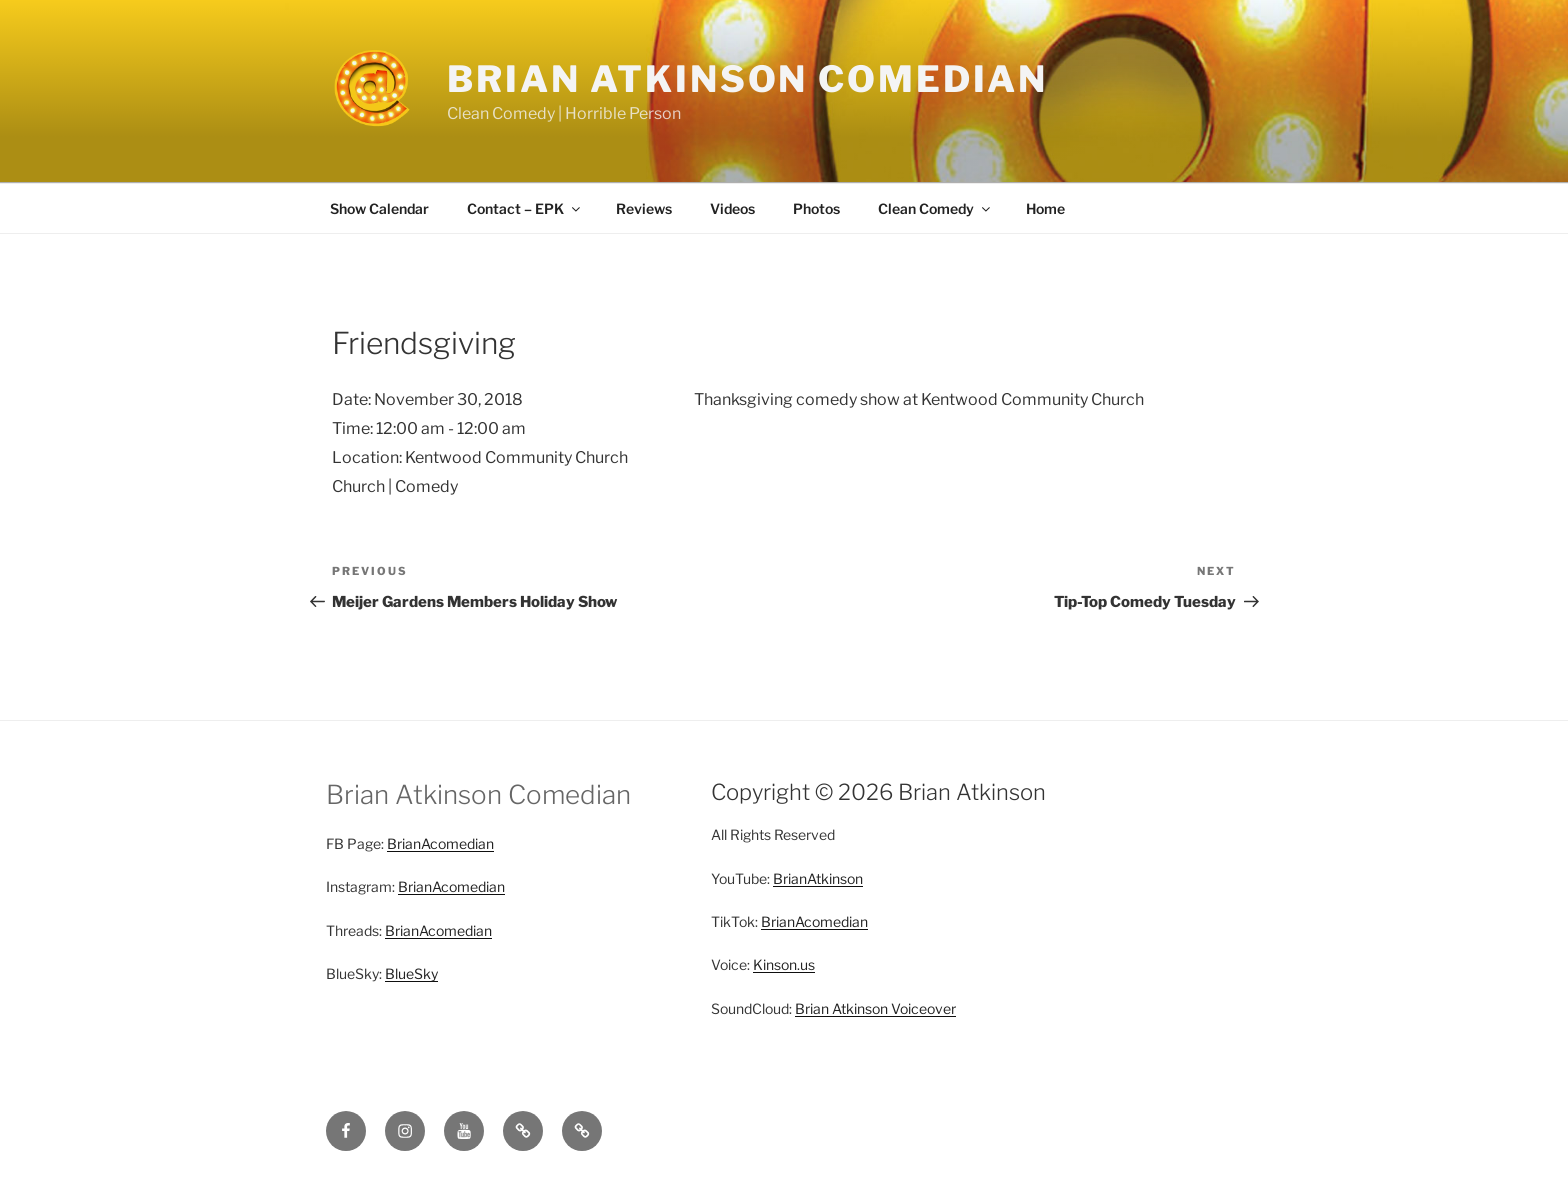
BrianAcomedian (440, 843)
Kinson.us (784, 964)
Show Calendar (379, 208)
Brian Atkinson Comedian (747, 79)
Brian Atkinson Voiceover (875, 1008)
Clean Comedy (935, 208)
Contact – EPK (525, 208)
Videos (732, 208)
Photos (816, 208)
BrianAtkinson (818, 878)
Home (1045, 208)
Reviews (644, 208)
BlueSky (411, 973)
